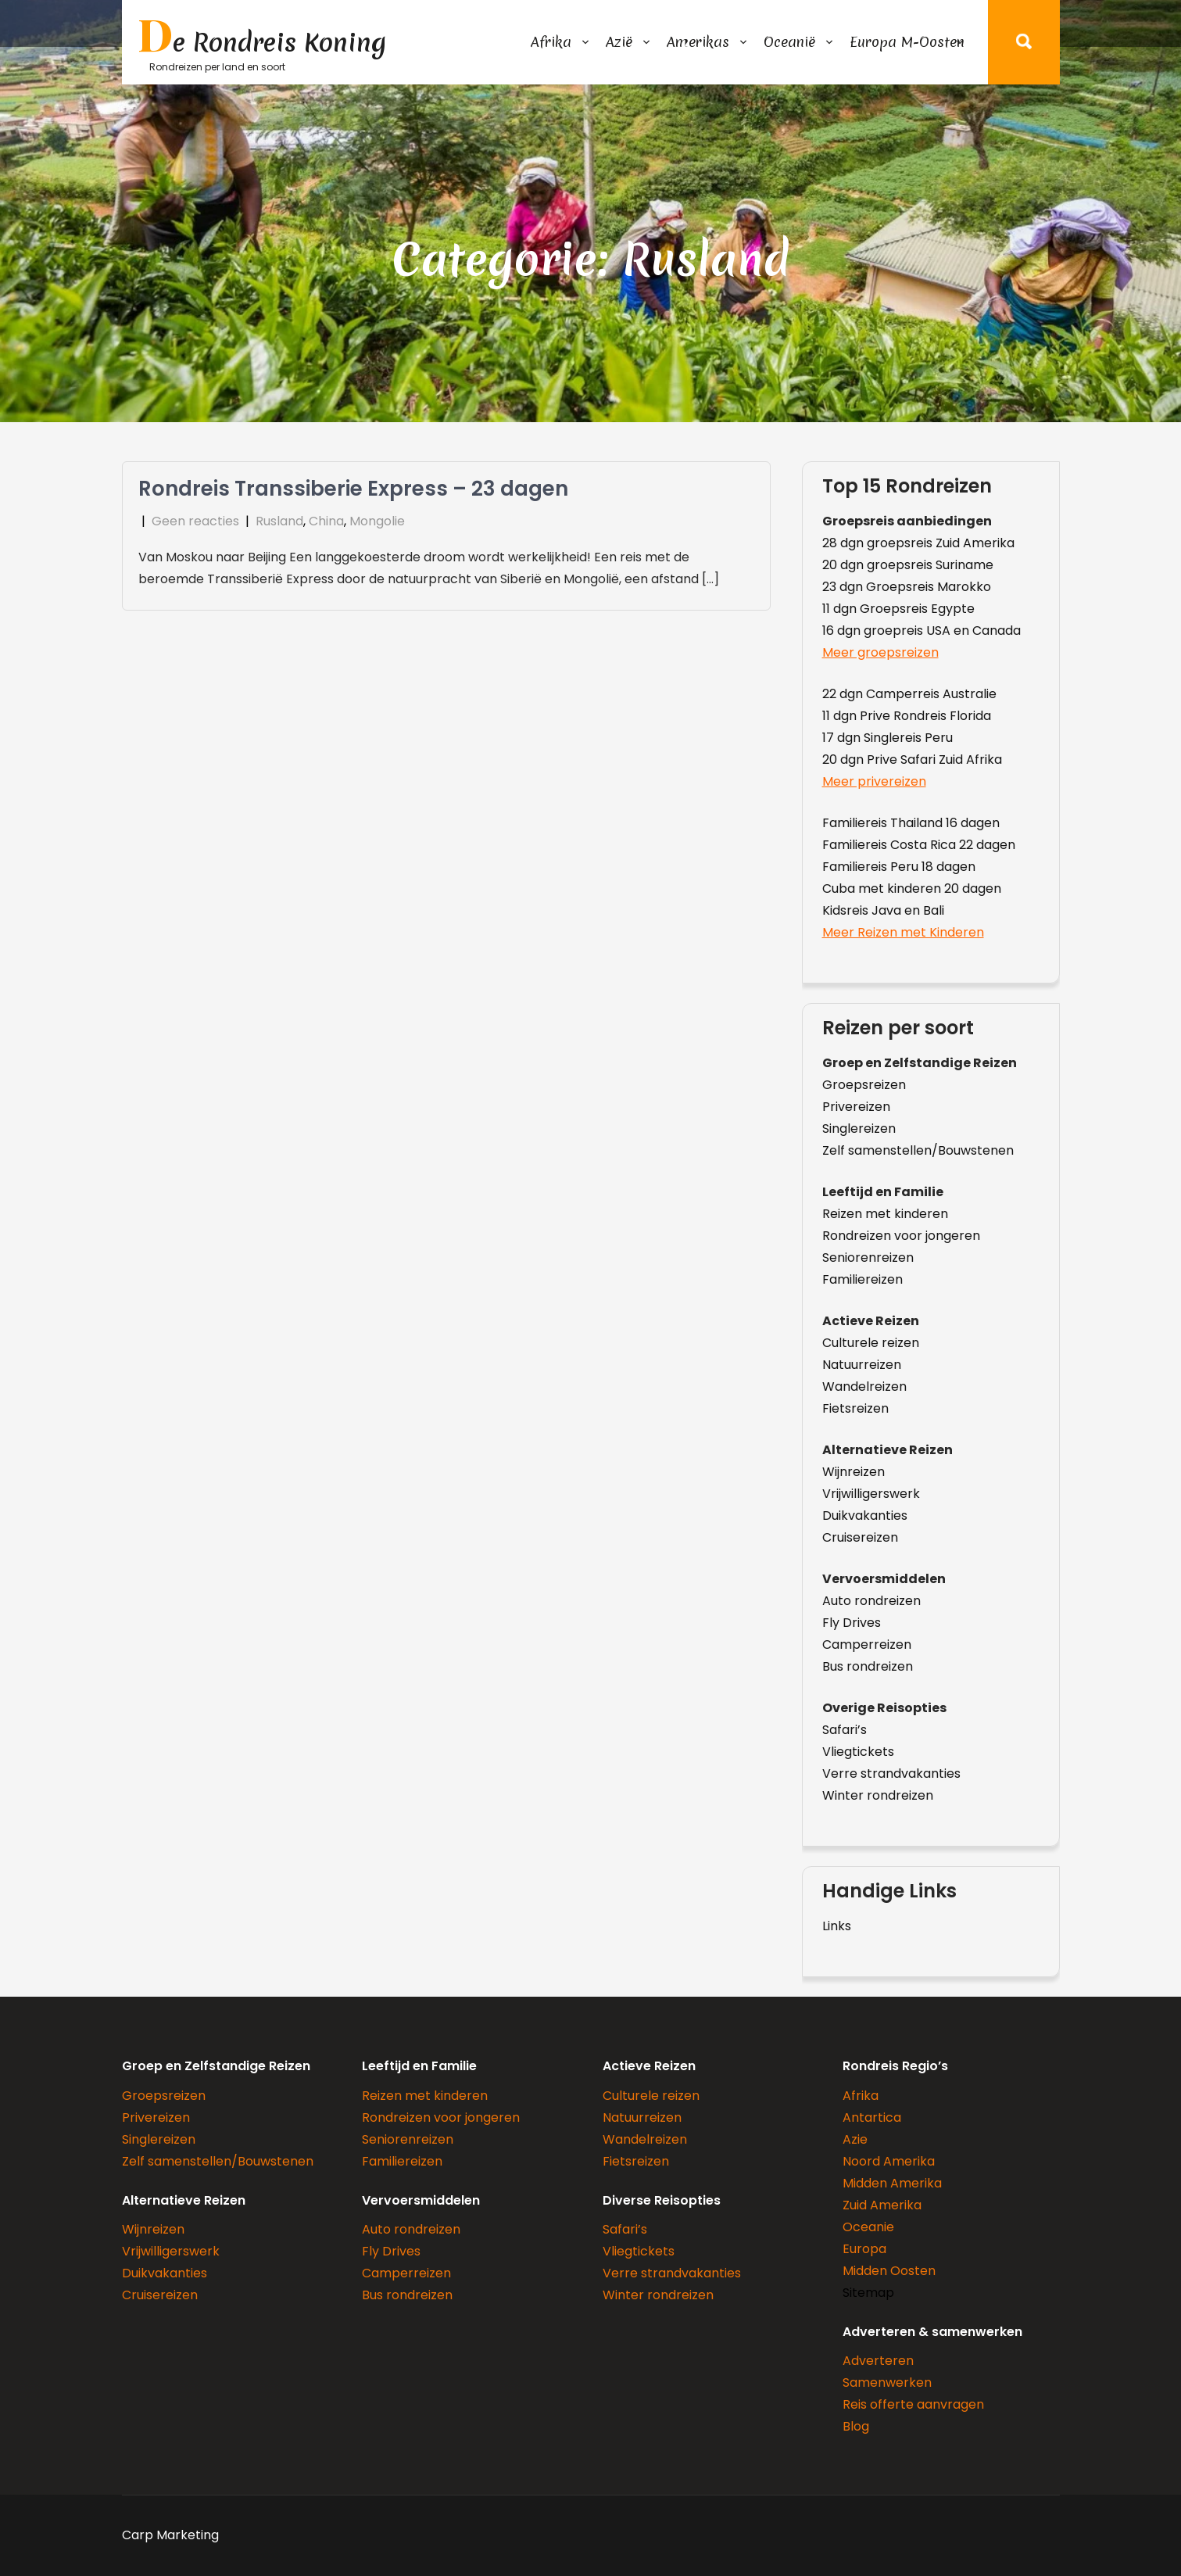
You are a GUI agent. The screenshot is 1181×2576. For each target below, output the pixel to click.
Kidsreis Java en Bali (883, 910)
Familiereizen (862, 1279)
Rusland (279, 521)
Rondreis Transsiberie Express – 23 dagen (353, 489)
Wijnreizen (853, 1472)
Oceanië (789, 42)
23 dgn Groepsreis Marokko (906, 587)
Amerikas (698, 42)
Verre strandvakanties (891, 1773)
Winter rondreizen (877, 1795)
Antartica (872, 2117)
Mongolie (377, 521)
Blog (856, 2426)
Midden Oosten (889, 2271)
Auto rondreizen (871, 1601)
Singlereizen (859, 1129)
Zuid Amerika (882, 2205)
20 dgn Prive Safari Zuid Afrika (912, 760)
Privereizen (856, 1107)
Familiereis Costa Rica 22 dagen (918, 845)
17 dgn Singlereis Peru (887, 738)
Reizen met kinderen (885, 1214)
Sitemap (868, 2293)
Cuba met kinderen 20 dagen (911, 888)
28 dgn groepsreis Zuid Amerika (918, 543)
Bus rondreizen (867, 1666)
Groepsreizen (864, 1085)
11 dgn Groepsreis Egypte (898, 609)
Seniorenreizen (868, 1258)
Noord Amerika (889, 2161)
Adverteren (878, 2361)
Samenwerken (887, 2382)
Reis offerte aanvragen (913, 2404)
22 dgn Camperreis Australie (909, 694)
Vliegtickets (858, 1752)
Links (836, 1926)
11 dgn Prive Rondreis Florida (906, 716)
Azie (855, 2139)
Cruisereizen (860, 1537)
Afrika (551, 42)
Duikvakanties (864, 1515)
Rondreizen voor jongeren (901, 1236)
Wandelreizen (864, 1386)
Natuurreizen (861, 1365)
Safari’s (844, 1730)
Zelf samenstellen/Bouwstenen (918, 1150)
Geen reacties (195, 521)
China (326, 521)
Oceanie (868, 2227)
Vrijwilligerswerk (871, 1494)
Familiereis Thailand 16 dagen (911, 823)
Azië (619, 42)
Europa (864, 2249)
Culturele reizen (870, 1343)
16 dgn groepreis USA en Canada (921, 631)
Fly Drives (851, 1623)
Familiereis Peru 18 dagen (898, 867)
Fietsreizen (855, 1408)
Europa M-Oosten (907, 42)
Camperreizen (866, 1644)
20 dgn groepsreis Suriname (907, 565)
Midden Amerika (892, 2183)
